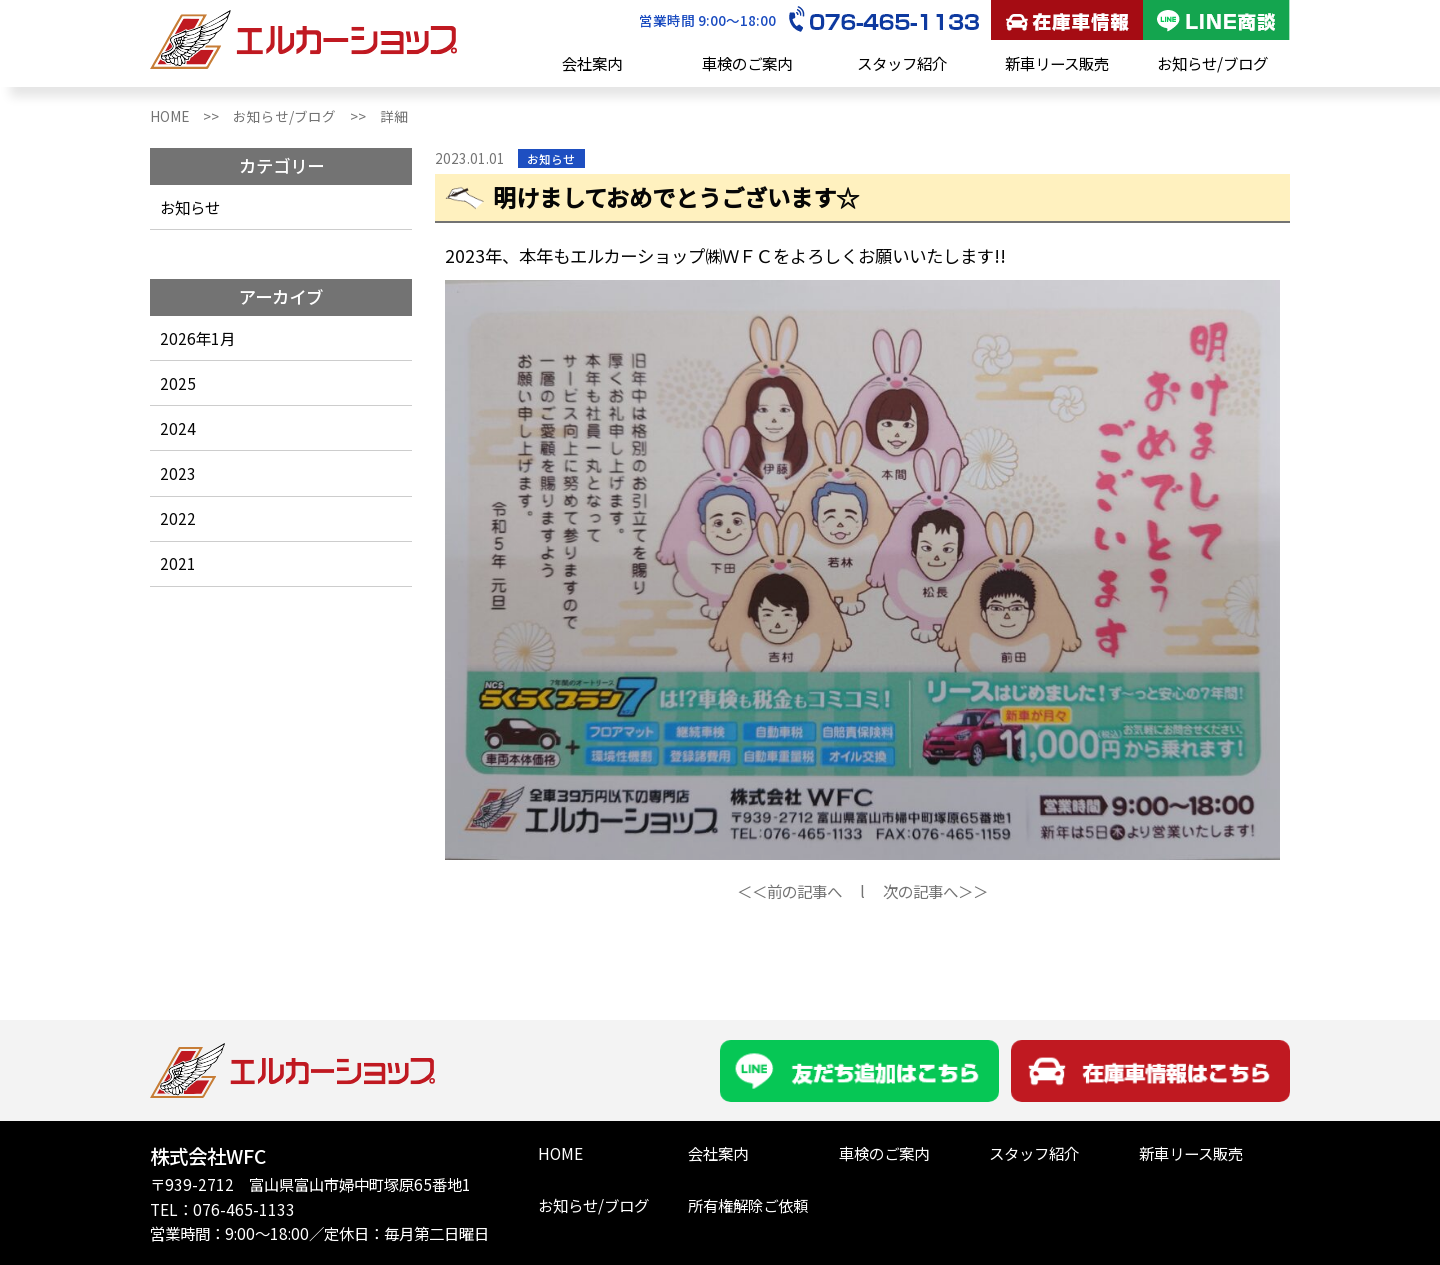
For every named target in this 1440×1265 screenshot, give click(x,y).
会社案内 (592, 63)
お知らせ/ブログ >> (306, 116)
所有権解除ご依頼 (748, 1205)
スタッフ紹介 (902, 63)
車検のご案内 (747, 63)
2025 (178, 383)
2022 (178, 518)
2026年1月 (197, 338)
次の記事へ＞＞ (935, 891)
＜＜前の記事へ (789, 891)
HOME (560, 1153)
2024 (178, 428)
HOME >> (191, 116)
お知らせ (190, 207)
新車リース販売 (1057, 63)
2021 (178, 563)
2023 (178, 473)
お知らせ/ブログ (1212, 63)
